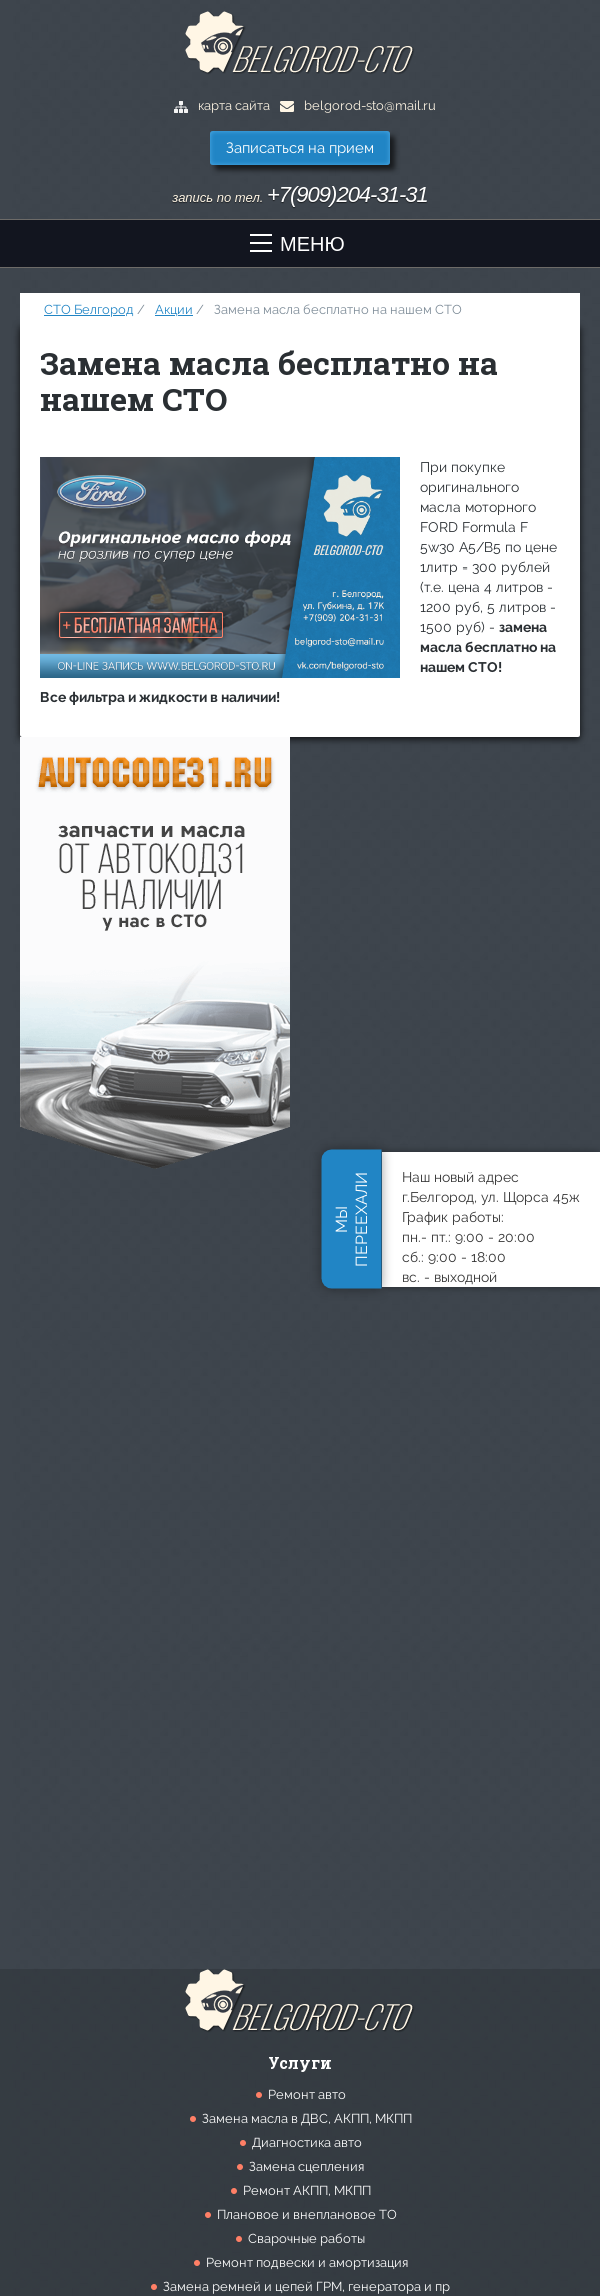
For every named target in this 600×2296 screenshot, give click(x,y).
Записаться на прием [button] (300, 148)
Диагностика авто (307, 2142)
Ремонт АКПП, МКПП (307, 2190)
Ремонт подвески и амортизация (307, 2262)
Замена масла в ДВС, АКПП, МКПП (307, 2118)
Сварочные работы (306, 2238)
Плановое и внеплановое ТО (307, 2214)
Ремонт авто (307, 2094)
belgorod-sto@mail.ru (358, 105)
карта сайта (222, 105)
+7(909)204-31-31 (347, 194)
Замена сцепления (306, 2166)
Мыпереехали (351, 1219)
